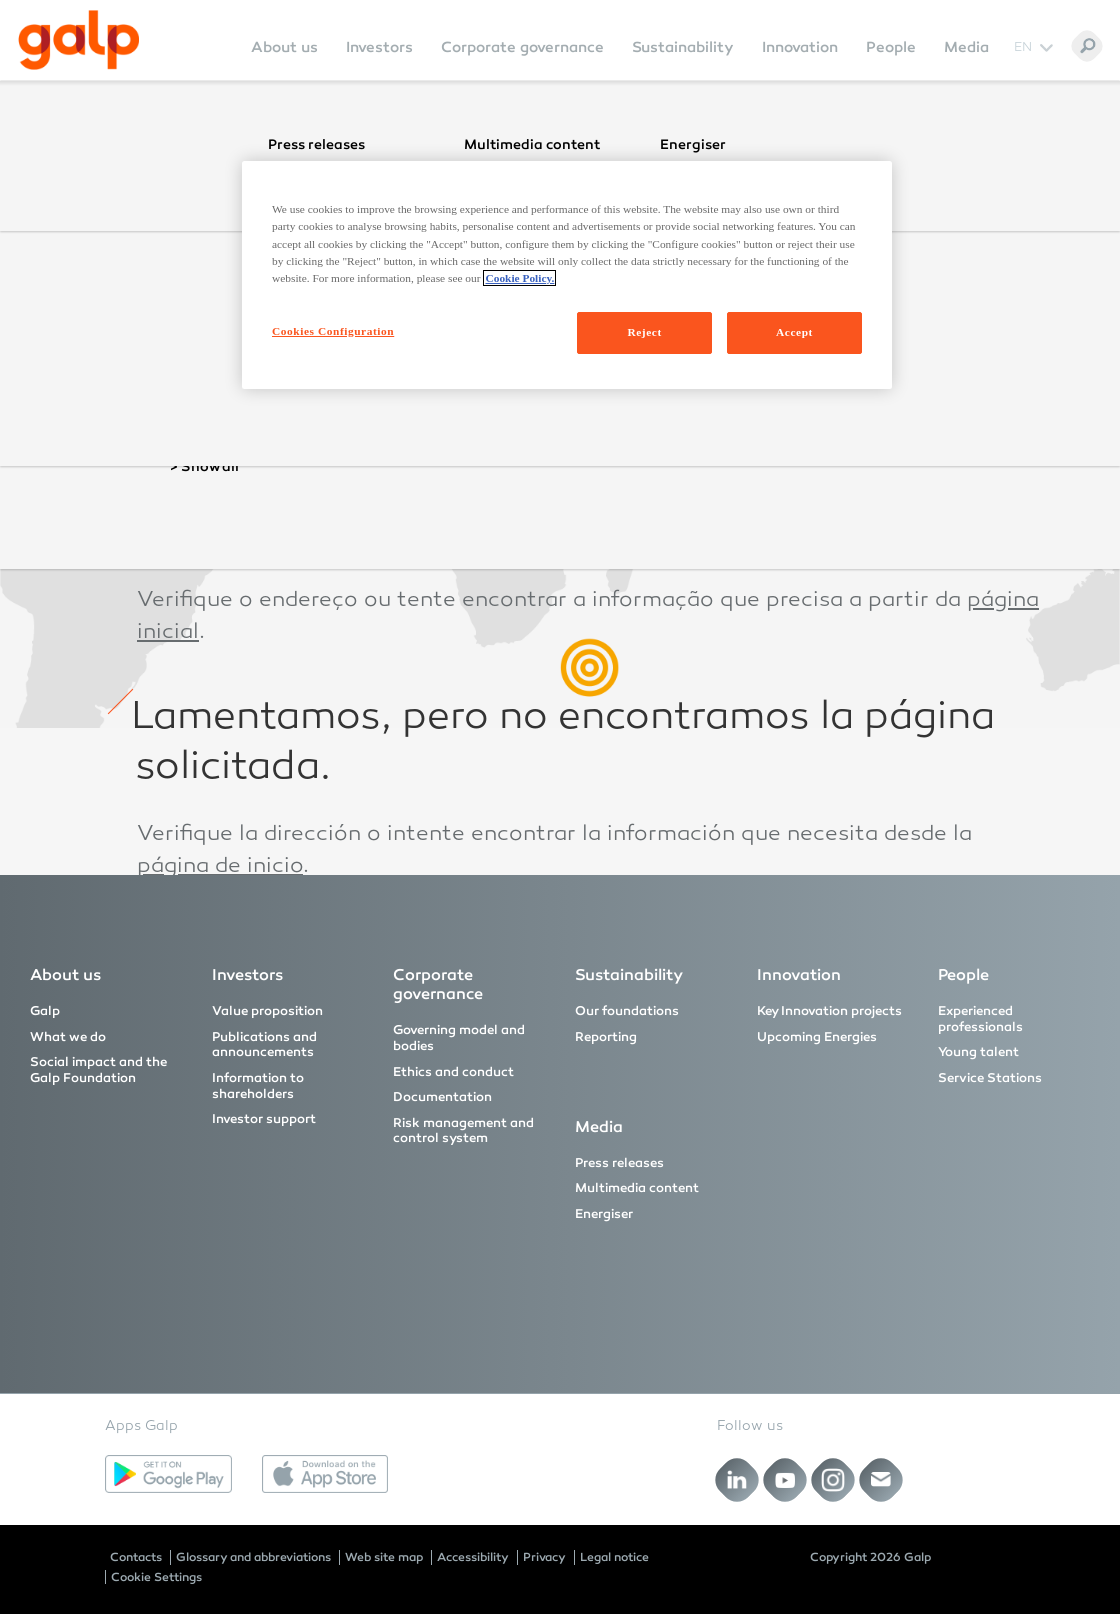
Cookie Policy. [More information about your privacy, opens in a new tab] (519, 278)
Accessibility (473, 1557)
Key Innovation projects (829, 1011)
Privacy (544, 1557)
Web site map (384, 1557)
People (891, 47)
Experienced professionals (980, 1019)
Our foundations (627, 1011)
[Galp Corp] (79, 40)
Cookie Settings (156, 1577)
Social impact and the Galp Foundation (98, 1070)
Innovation (800, 47)
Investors (379, 47)
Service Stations (990, 1078)
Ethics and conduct (453, 1072)
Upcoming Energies (817, 1037)
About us (284, 47)
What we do (68, 1037)
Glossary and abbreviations (253, 1557)
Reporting (606, 1037)
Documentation (442, 1097)
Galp (45, 1011)
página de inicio (220, 867)
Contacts (136, 1557)
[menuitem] (284, 60)
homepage (193, 399)
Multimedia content (637, 1188)
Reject (644, 332)
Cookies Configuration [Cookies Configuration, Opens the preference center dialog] (333, 331)
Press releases (619, 1163)
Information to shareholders (258, 1086)
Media (966, 47)
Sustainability (683, 47)
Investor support (264, 1119)
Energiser (604, 1214)
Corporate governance (522, 47)
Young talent (978, 1052)
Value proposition (267, 1011)
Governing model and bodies (459, 1038)
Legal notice (614, 1557)
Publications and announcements (264, 1045)
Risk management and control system (463, 1131)
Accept (794, 332)
